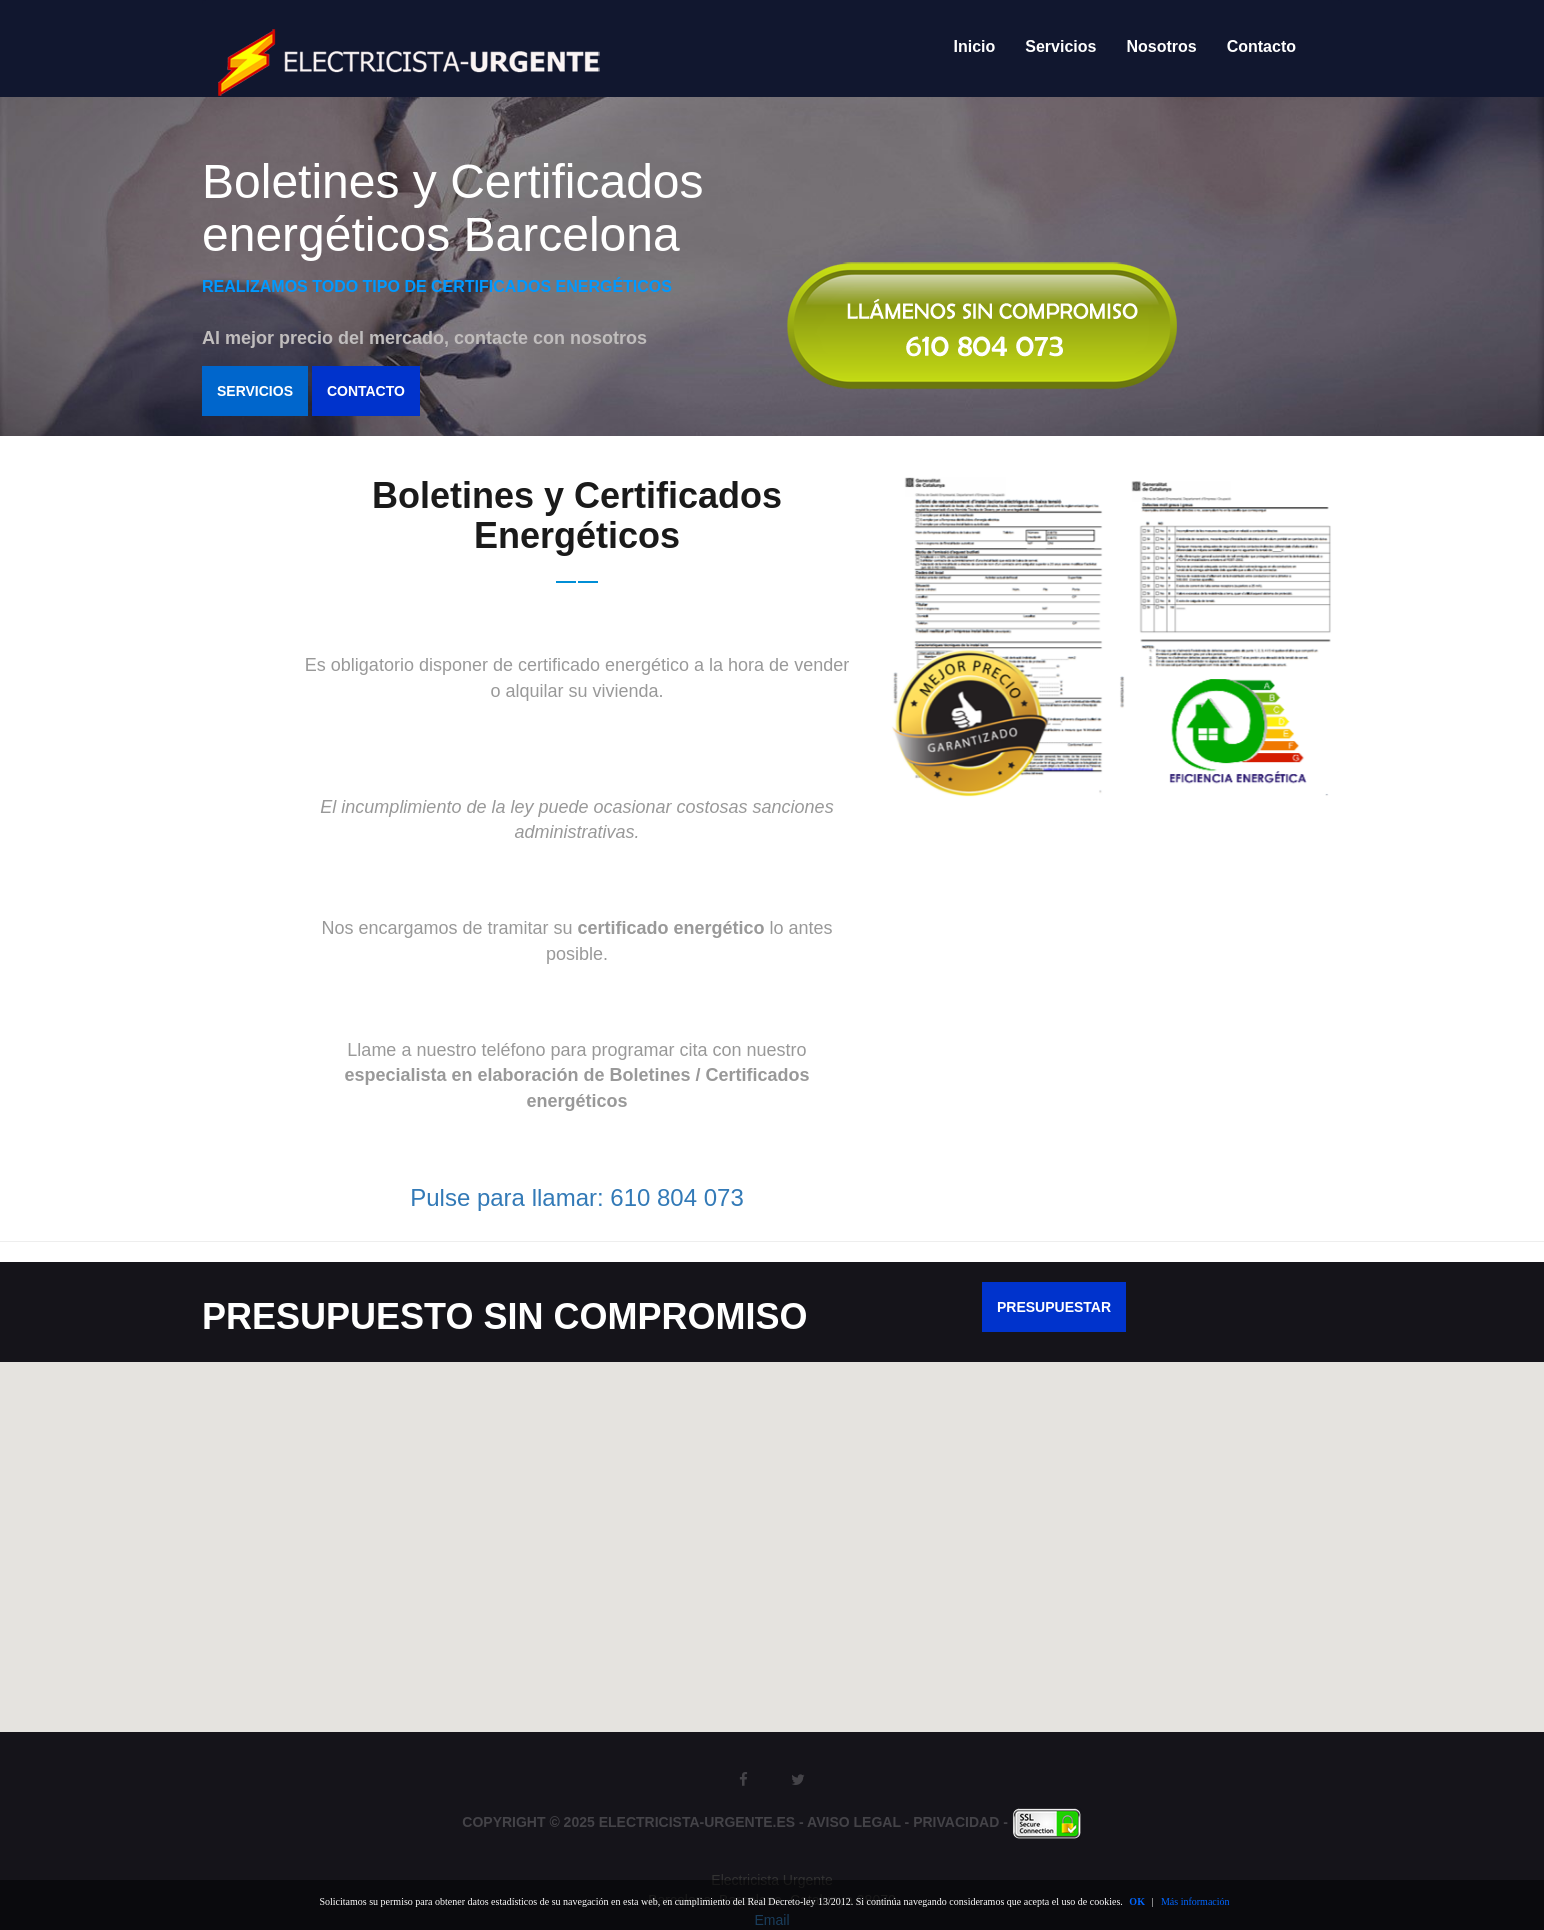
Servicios (1060, 46)
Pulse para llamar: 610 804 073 (577, 1197)
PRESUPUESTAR (1054, 1307)
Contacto (1261, 46)
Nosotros (1161, 46)
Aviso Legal (854, 1822)
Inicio (975, 46)
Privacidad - (962, 1822)
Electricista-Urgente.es (697, 1822)
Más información (1195, 1901)
